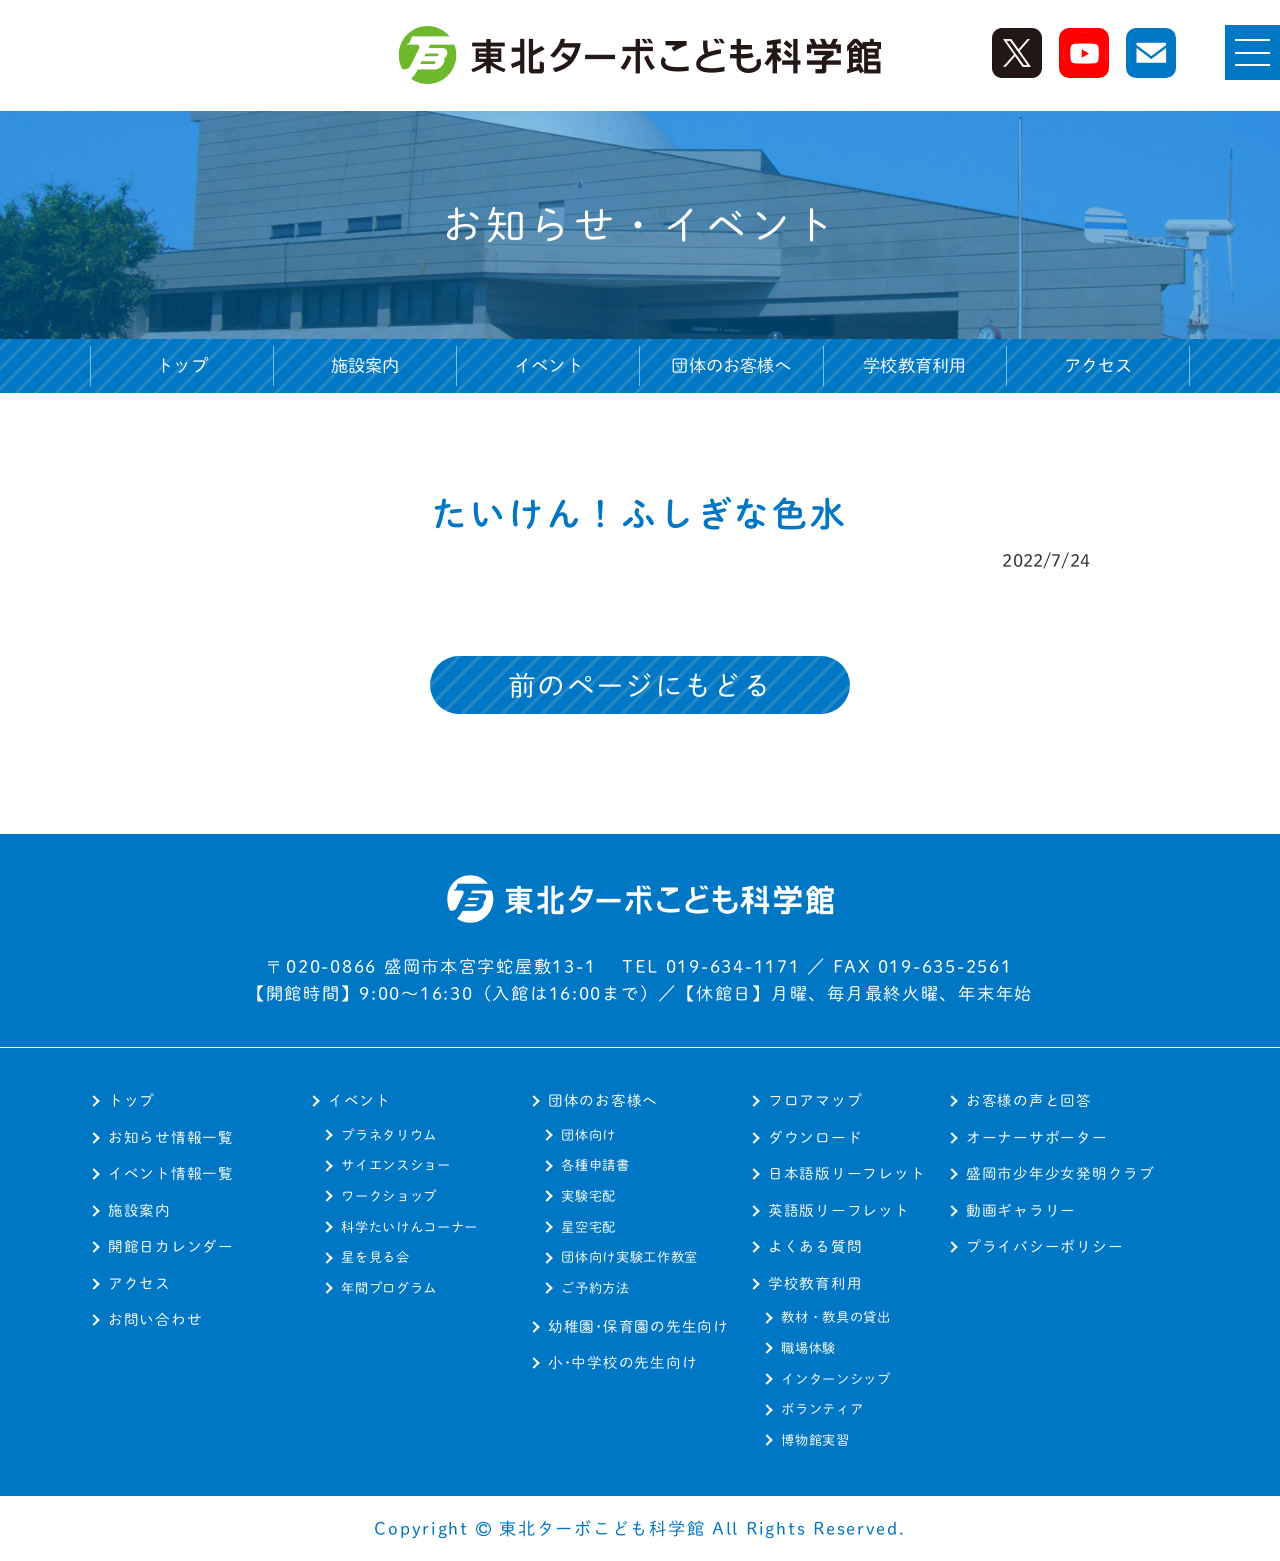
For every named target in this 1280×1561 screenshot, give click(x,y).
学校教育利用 (815, 1283)
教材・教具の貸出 (835, 1317)
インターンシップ (835, 1379)
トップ (182, 365)
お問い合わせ (155, 1319)
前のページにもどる (640, 685)
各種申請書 (595, 1165)
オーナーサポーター (1037, 1137)
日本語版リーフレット (846, 1173)
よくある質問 (815, 1246)
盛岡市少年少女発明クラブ (1060, 1173)
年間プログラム (389, 1288)
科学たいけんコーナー (409, 1227)
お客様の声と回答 (1029, 1100)
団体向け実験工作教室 (629, 1257)
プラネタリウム (389, 1135)
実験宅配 (588, 1196)
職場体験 (808, 1348)
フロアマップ (815, 1100)
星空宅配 (588, 1227)
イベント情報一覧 (171, 1173)
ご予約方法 (595, 1288)
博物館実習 (815, 1440)
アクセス (1098, 365)
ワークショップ (389, 1196)
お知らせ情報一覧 (171, 1137)
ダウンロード (815, 1137)
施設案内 (365, 365)
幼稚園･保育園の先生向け (638, 1326)
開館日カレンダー (171, 1246)
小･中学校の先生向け (622, 1362)
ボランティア (822, 1409)
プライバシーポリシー (1044, 1246)
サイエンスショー (395, 1165)
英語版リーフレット (839, 1210)
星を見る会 (375, 1257)
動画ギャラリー (1021, 1210)
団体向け (588, 1135)
